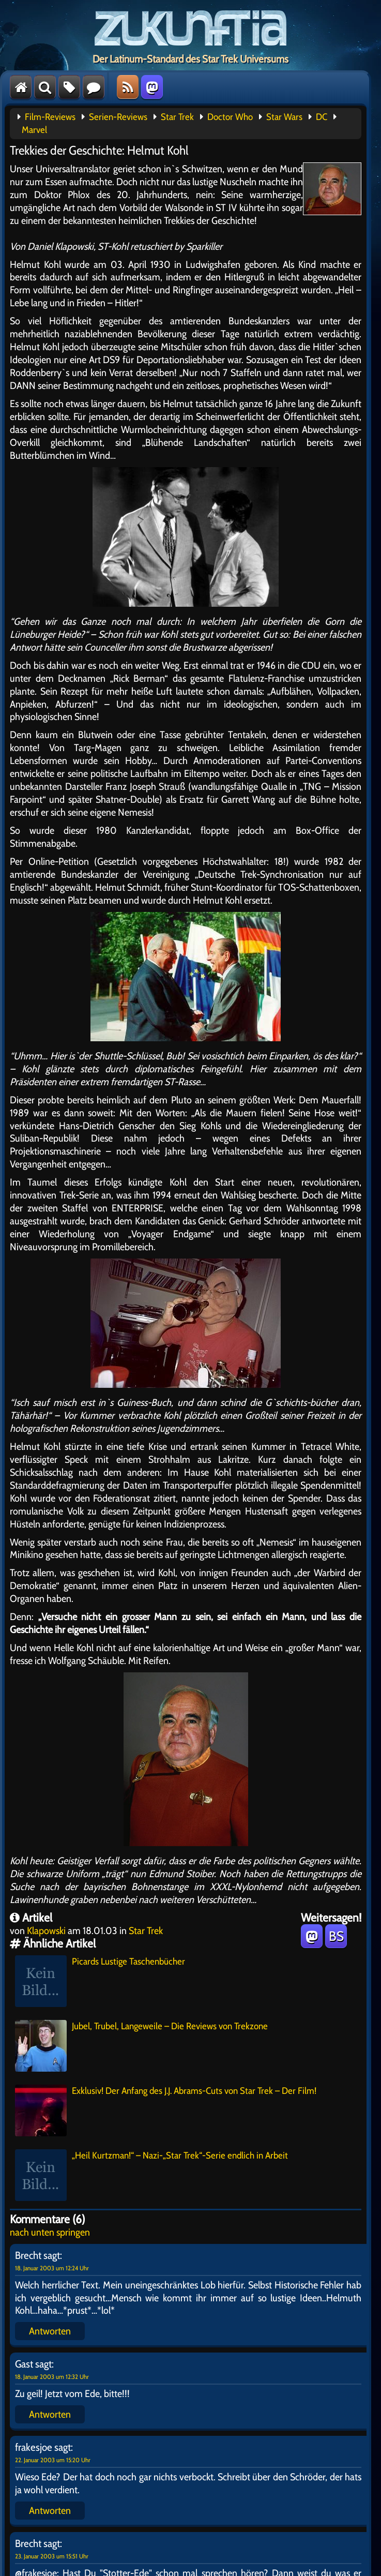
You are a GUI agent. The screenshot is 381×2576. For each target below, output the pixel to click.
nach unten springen (50, 2232)
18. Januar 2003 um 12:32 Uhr (52, 2376)
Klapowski (46, 1930)
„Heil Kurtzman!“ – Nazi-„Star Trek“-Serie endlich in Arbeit (151, 2175)
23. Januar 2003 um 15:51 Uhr (51, 2556)
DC (321, 117)
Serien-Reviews (118, 117)
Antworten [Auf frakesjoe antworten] (50, 2510)
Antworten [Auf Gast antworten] (50, 2414)
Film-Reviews (50, 117)
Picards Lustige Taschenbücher (100, 1981)
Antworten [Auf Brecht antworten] (50, 2331)
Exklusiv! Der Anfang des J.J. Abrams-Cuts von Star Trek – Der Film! (165, 2110)
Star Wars (284, 117)
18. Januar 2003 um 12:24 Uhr (52, 2268)
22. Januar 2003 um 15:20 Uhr (52, 2460)
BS (336, 1936)
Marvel (34, 130)
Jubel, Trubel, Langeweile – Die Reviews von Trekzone (141, 2046)
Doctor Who (230, 117)
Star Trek (177, 117)
